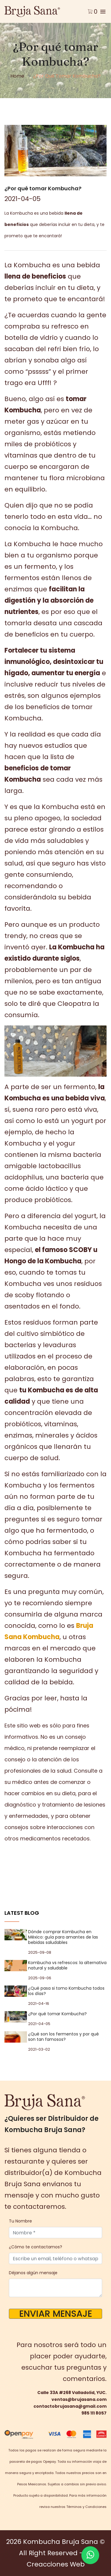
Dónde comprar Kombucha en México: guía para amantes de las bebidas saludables (63, 1937)
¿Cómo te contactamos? (35, 2247)
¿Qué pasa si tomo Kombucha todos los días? (66, 1991)
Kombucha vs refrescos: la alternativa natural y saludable (67, 1965)
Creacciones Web (56, 2564)
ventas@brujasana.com (79, 2399)
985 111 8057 (94, 2413)
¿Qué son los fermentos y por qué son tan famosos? (63, 2036)
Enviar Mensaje (55, 2314)
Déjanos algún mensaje (33, 2273)
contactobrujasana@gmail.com (70, 2406)
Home (17, 76)
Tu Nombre (20, 2221)
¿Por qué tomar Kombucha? (57, 2013)
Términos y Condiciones (86, 2506)
